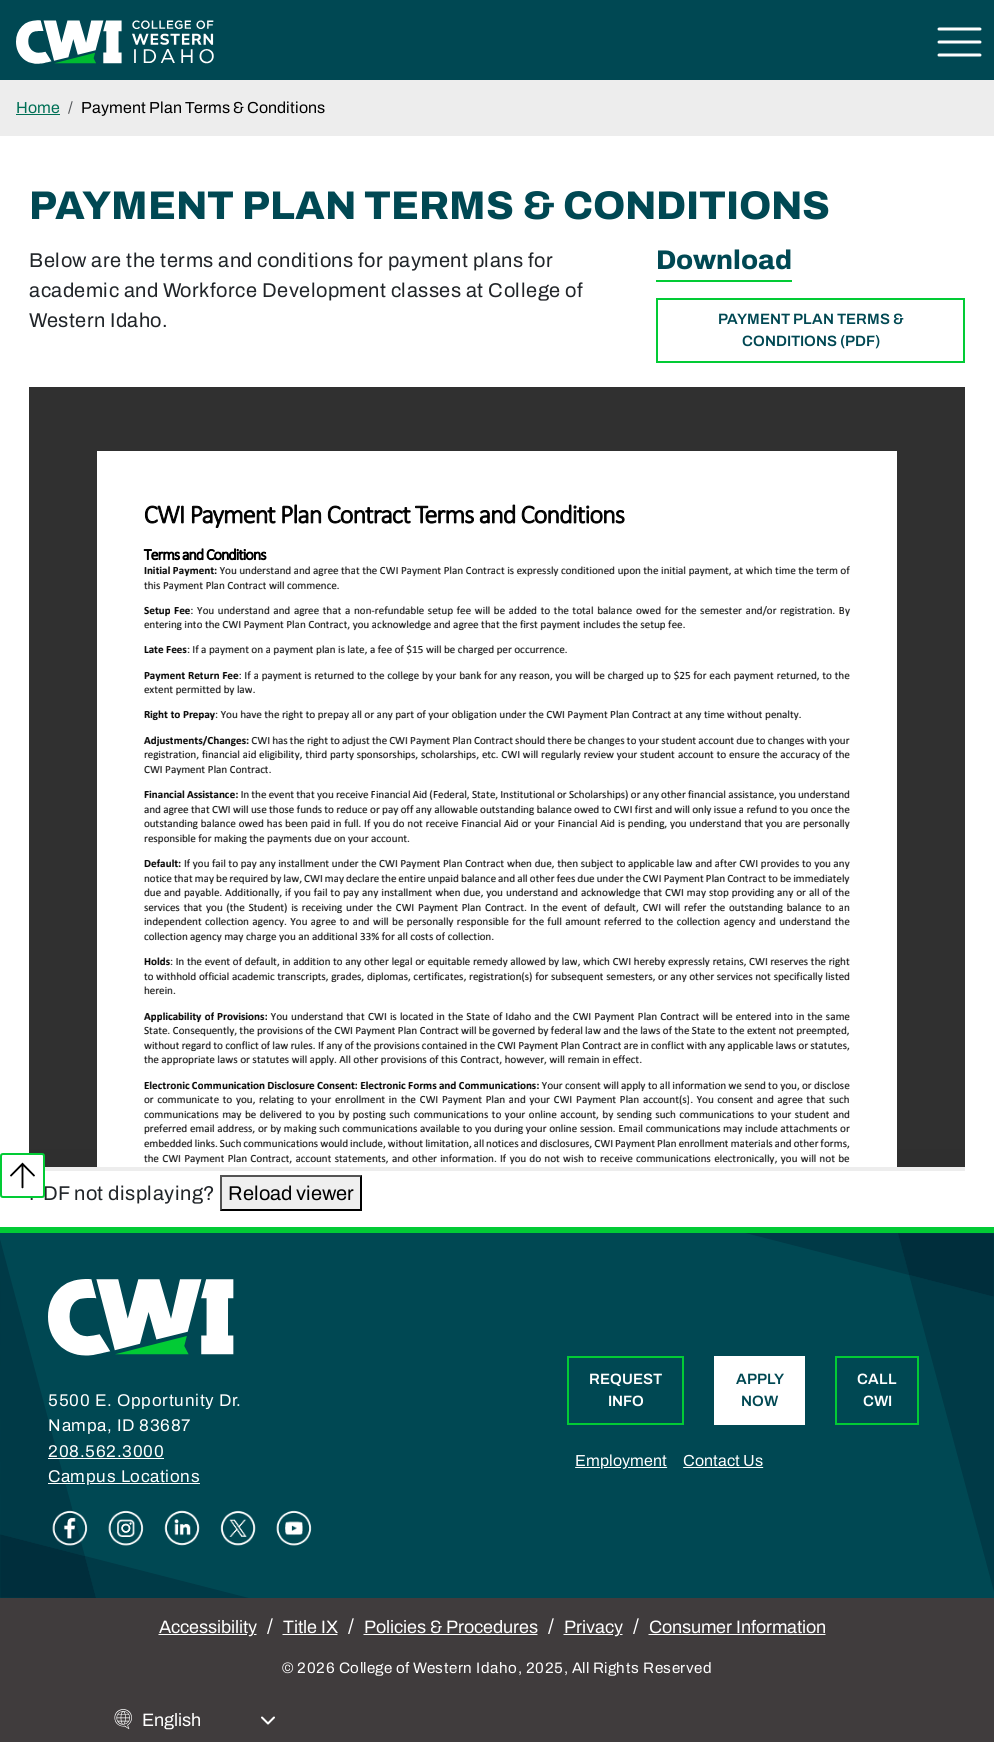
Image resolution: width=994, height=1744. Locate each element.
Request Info (625, 1390)
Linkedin (182, 1528)
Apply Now (760, 1390)
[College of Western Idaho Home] (115, 40)
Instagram (126, 1528)
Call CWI (877, 1390)
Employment (621, 1460)
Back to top (22, 1175)
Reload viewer (291, 1193)
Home (38, 107)
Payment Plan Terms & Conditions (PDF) (811, 330)
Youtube (294, 1528)
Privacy (593, 1627)
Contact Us (723, 1460)
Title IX (310, 1627)
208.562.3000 (106, 1451)
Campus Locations (124, 1476)
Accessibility (208, 1627)
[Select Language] (209, 1720)
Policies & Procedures (451, 1627)
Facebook (70, 1528)
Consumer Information (737, 1627)
